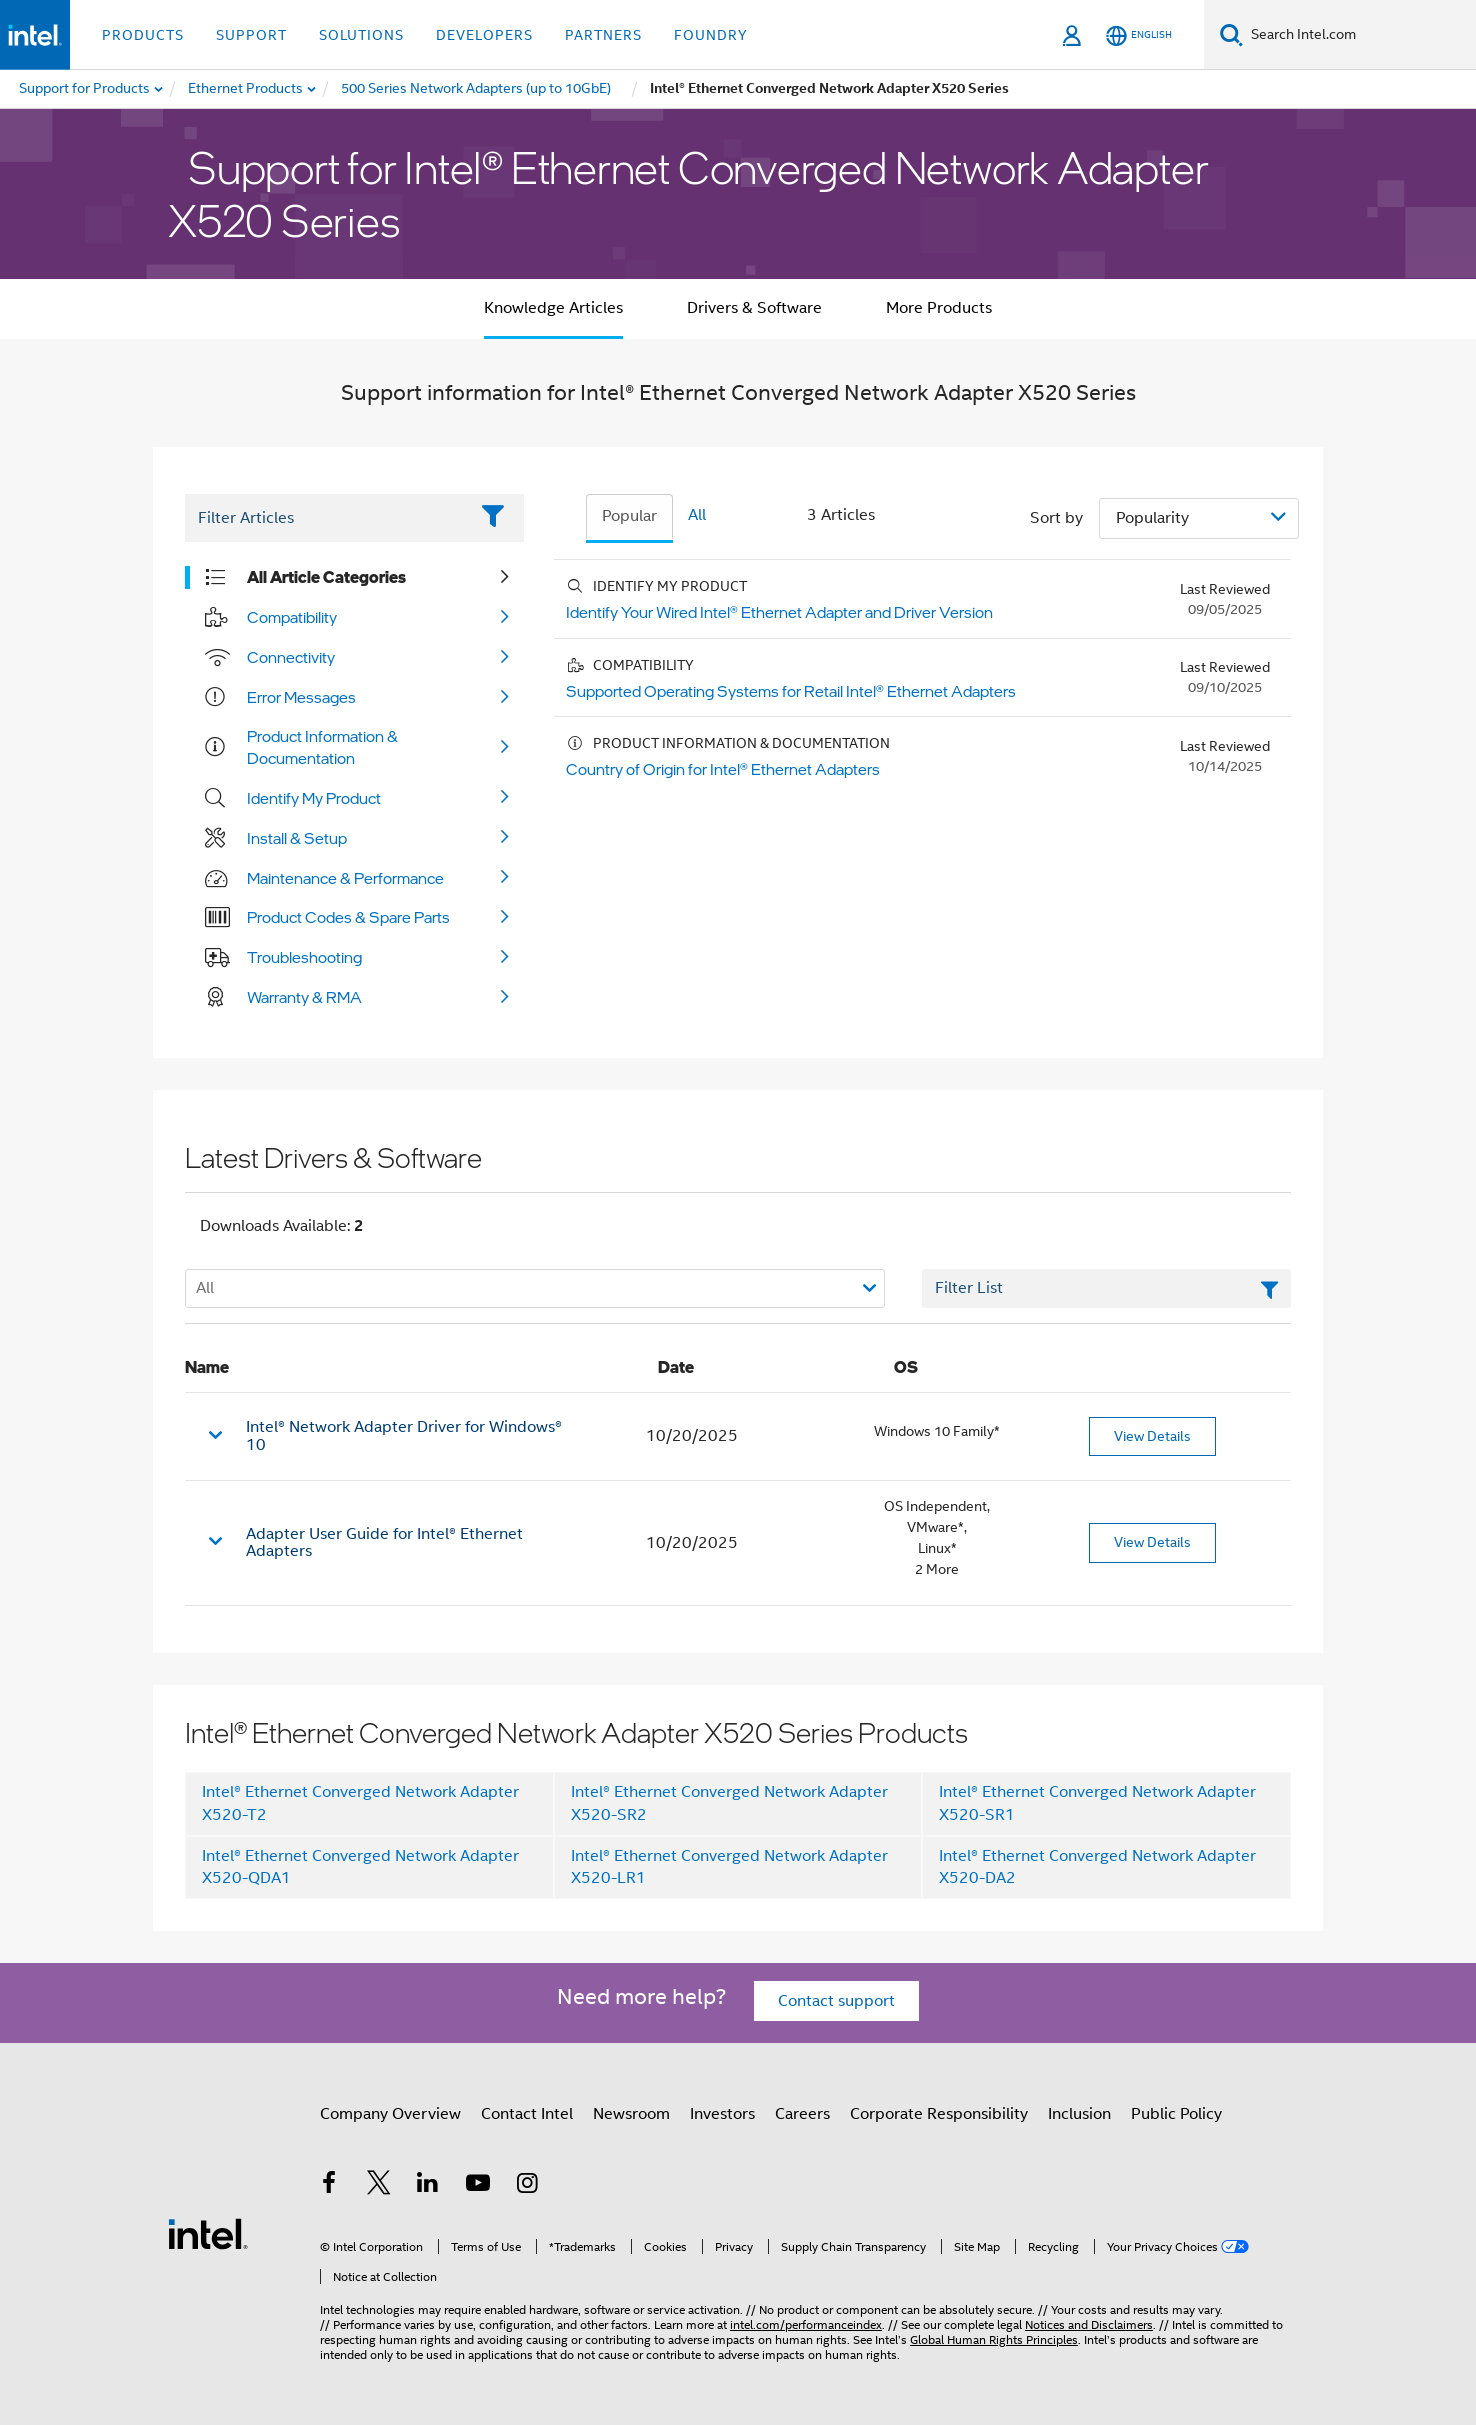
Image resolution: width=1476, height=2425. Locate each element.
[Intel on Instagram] (527, 2186)
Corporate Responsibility (939, 2114)
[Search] (1231, 34)
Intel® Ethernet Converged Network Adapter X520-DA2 (1097, 1867)
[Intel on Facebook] (329, 2186)
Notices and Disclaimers (1089, 2324)
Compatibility (292, 617)
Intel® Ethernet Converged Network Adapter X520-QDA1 (360, 1867)
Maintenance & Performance (345, 878)
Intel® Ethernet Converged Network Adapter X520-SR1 (1097, 1803)
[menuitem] (246, 89)
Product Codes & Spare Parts (348, 917)
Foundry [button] (711, 35)
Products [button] (143, 35)
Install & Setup (297, 838)
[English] (1139, 35)
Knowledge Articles (553, 308)
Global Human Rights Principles (994, 2339)
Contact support (836, 2001)
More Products (939, 308)
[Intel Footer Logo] (208, 2233)
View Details (1152, 1436)
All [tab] (697, 515)
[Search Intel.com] (1359, 35)
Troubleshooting (304, 957)
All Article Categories (326, 577)
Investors (722, 2114)
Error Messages (301, 697)
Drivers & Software (754, 308)
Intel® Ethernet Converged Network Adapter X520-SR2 (729, 1803)
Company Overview (390, 2114)
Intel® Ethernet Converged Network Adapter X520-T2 (360, 1803)
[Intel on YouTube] (478, 2186)
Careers (802, 2114)
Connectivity (291, 657)
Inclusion (1079, 2114)
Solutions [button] (361, 35)
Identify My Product (314, 798)
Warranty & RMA (304, 997)
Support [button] (251, 35)
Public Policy (1176, 2114)
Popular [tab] (629, 516)
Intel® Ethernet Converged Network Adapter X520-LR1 (729, 1867)
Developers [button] (484, 35)
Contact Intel (527, 2114)
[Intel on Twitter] (379, 2186)
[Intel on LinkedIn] (428, 2186)
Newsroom (631, 2114)
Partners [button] (603, 35)
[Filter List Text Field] (326, 518)
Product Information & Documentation (322, 747)
